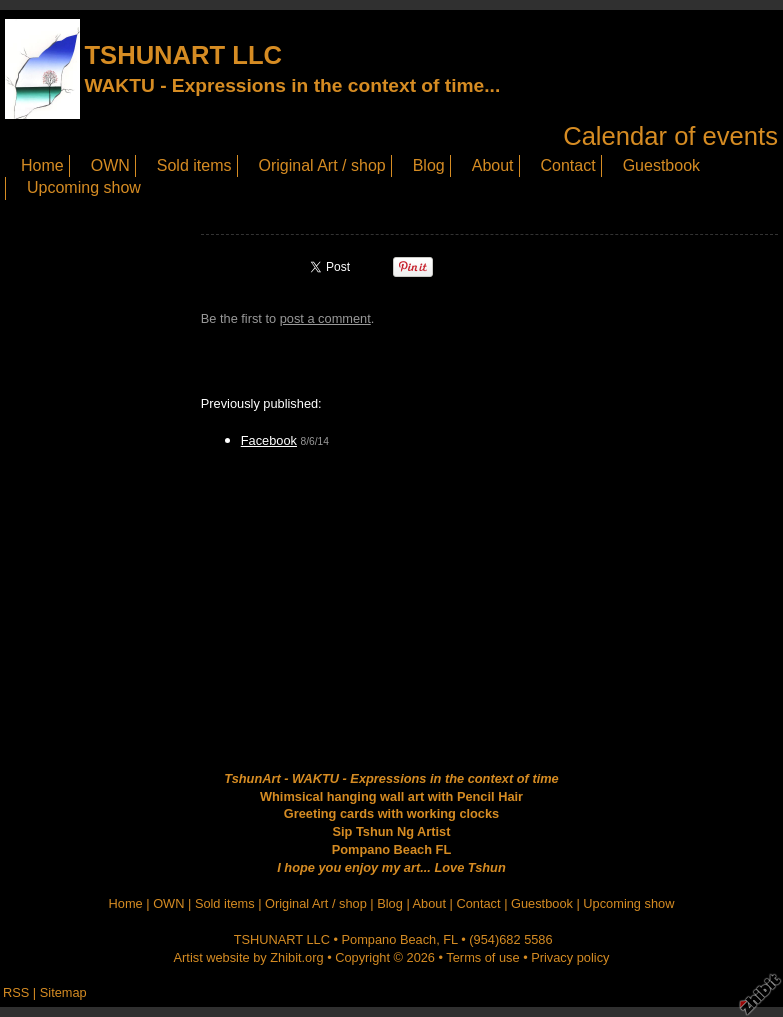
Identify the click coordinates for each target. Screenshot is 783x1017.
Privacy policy (570, 957)
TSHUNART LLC (183, 55)
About (493, 165)
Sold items (194, 165)
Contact (568, 165)
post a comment (325, 318)
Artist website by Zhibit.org (249, 957)
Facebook (269, 440)
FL (450, 939)
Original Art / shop (322, 165)
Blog (429, 165)
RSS (16, 992)
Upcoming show (84, 187)
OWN (110, 165)
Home (42, 165)
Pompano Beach (389, 939)
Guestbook (661, 165)
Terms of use (482, 957)
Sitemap (63, 992)
